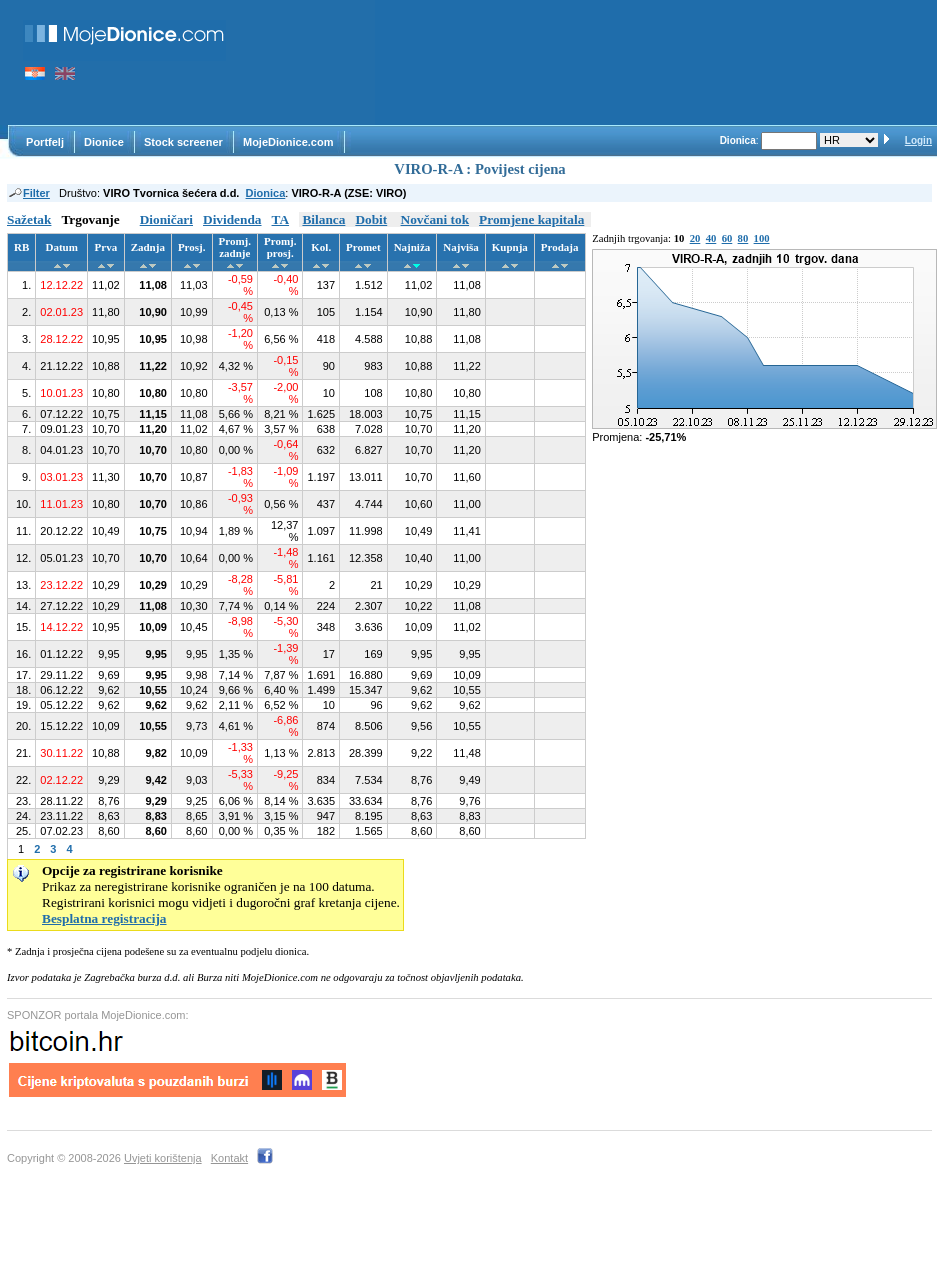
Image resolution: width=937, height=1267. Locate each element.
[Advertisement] (310, 62)
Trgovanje (90, 219)
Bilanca (323, 219)
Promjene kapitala (531, 219)
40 (711, 238)
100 (762, 238)
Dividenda (232, 219)
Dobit (371, 219)
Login (918, 140)
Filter (28, 193)
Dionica (266, 193)
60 (727, 238)
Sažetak (29, 219)
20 (695, 238)
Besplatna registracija (104, 918)
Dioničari (166, 219)
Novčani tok (435, 219)
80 (743, 238)
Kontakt (229, 1158)
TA (281, 219)
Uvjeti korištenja (163, 1158)
